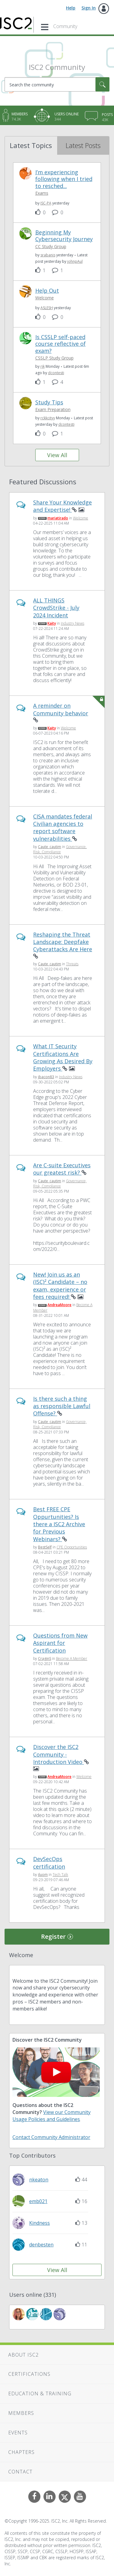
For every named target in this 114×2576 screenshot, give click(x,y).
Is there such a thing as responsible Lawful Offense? (61, 1406)
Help (70, 8)
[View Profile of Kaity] (51, 623)
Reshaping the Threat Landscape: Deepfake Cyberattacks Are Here (62, 942)
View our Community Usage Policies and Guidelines (51, 2116)
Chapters (21, 2452)
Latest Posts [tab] (83, 145)
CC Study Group (50, 246)
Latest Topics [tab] (31, 145)
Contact (20, 2471)
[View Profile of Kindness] (39, 2223)
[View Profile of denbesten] (41, 2244)
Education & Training (39, 2393)
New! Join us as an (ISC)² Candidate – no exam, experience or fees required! (60, 1285)
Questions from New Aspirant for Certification (60, 1643)
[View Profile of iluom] (43, 1874)
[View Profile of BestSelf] (45, 1547)
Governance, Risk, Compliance (60, 849)
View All (57, 455)
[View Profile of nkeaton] (38, 2179)
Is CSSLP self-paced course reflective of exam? (60, 344)
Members (21, 2413)
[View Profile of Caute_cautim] (49, 846)
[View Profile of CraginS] (44, 1658)
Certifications (29, 2374)
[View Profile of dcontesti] (56, 372)
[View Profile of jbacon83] (46, 1076)
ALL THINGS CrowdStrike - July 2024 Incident (56, 608)
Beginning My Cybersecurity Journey (64, 236)
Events (18, 2432)
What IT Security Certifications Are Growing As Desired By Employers (62, 1057)
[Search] (57, 84)
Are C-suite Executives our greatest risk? (62, 1169)
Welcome (44, 298)
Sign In (88, 8)
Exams (41, 193)
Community (65, 26)
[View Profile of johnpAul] (75, 261)
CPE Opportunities (72, 1547)
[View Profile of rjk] (42, 366)
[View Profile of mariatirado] (57, 518)
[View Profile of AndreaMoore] (59, 1304)
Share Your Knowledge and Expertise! (62, 506)
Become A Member (71, 1658)
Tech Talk (60, 1874)
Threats (72, 963)
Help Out (47, 290)
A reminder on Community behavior (60, 709)
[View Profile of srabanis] (47, 255)
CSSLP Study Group (54, 358)
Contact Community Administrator (51, 2137)
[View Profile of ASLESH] (46, 307)
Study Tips (49, 402)
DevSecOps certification (49, 1862)
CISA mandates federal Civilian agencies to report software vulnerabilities (62, 827)
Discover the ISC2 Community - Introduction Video (58, 1754)
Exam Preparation (53, 409)
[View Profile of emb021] (38, 2201)
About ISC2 (23, 2354)
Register (53, 1936)
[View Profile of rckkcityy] (47, 418)
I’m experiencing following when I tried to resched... (63, 179)
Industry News (72, 623)
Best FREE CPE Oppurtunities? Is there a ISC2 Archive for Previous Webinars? (59, 1523)
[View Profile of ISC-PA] (45, 203)
